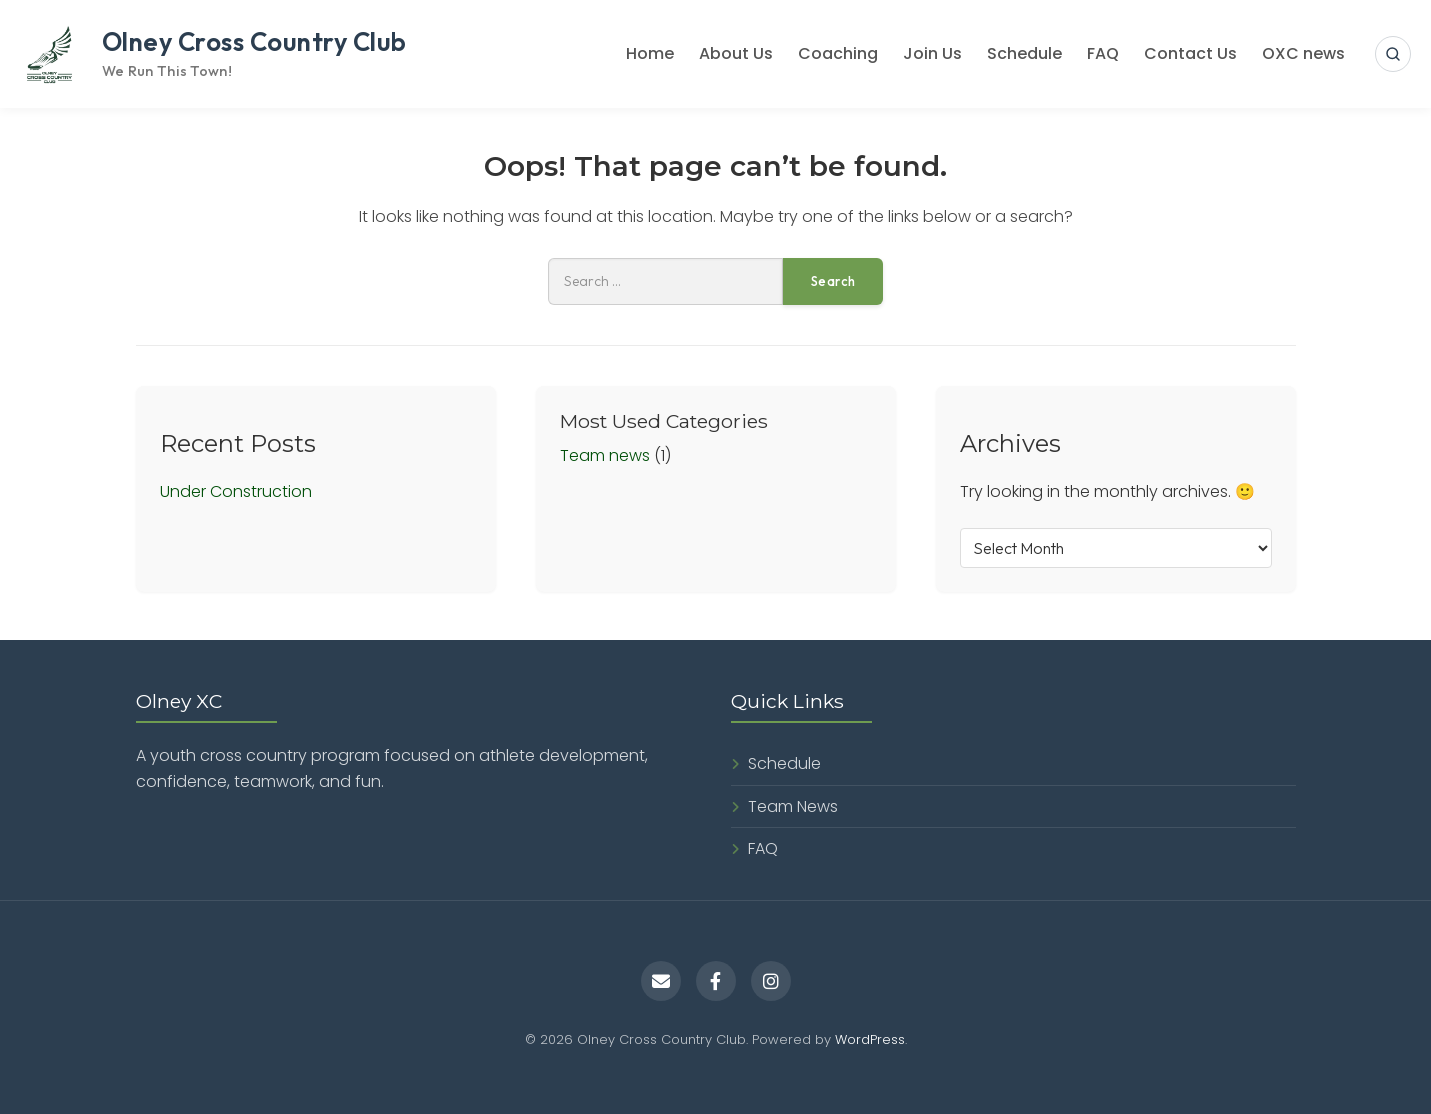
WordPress (870, 1039)
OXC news (1303, 53)
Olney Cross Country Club (254, 41)
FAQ (1103, 53)
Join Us (932, 53)
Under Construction (236, 491)
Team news (605, 455)
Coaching (838, 53)
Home (650, 53)
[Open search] (1393, 54)
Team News (793, 806)
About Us (736, 53)
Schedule (1024, 53)
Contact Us (1190, 53)
